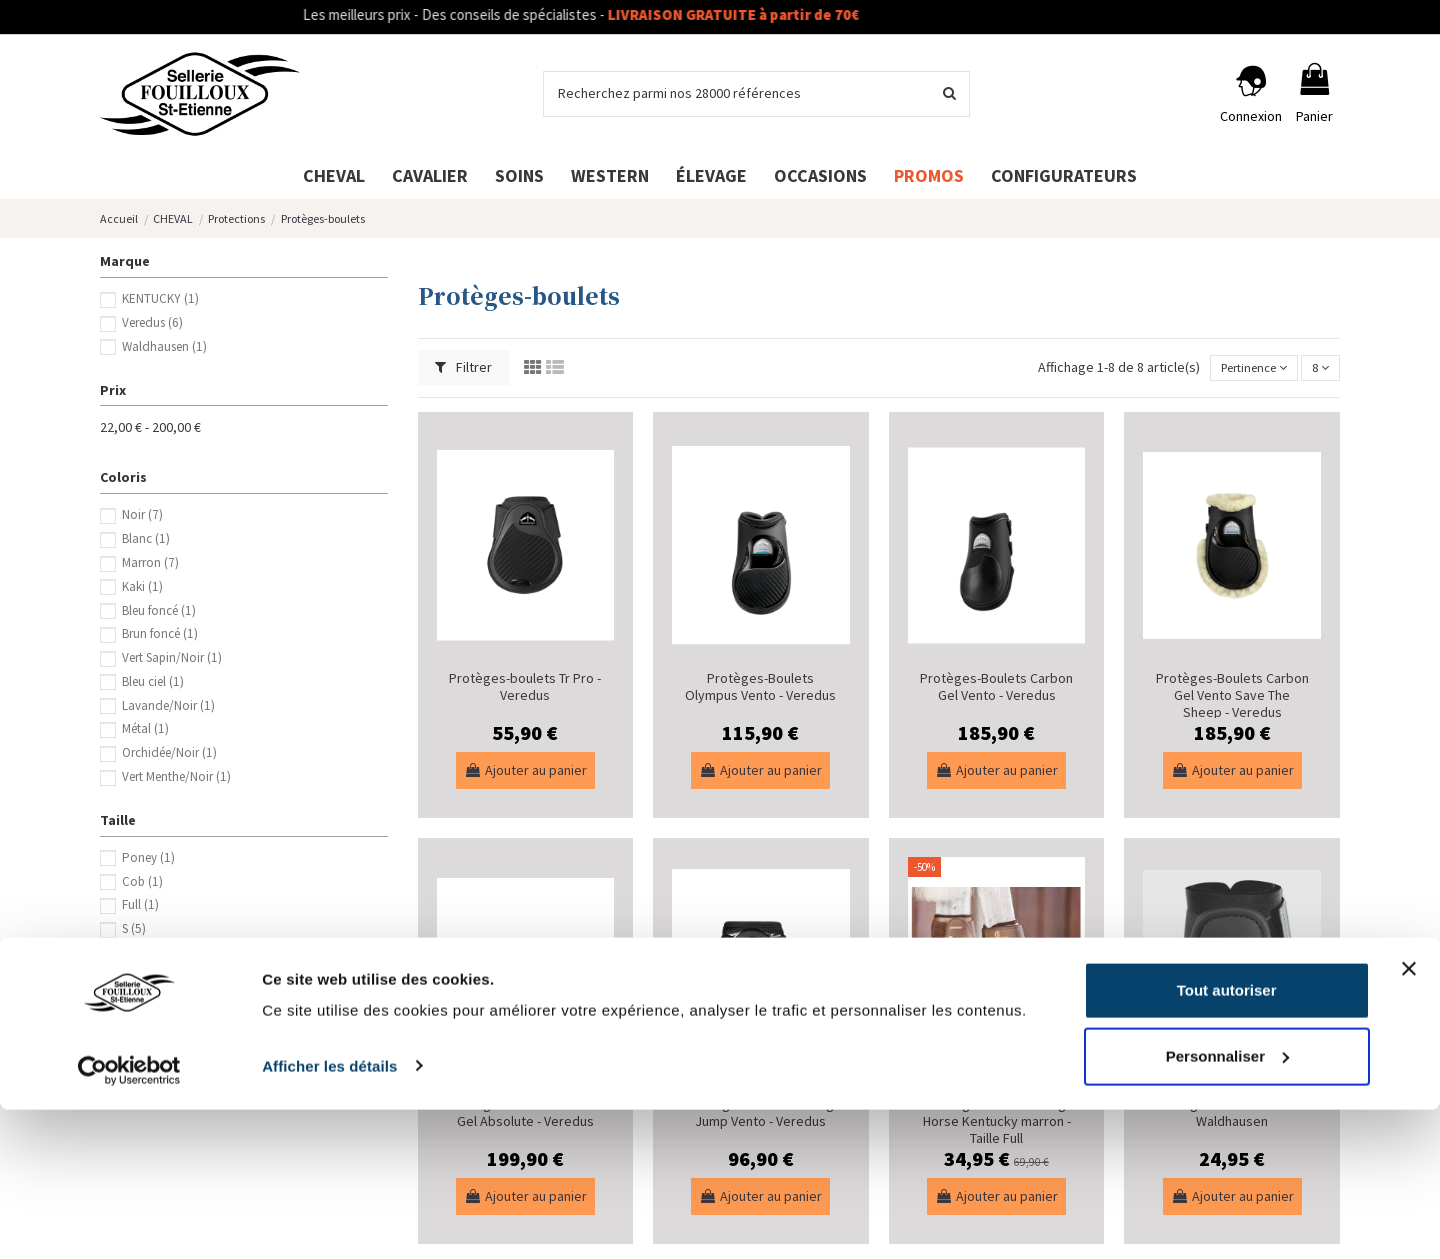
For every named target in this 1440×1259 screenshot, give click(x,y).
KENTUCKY (160, 298)
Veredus (152, 322)
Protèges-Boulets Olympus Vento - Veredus (760, 686)
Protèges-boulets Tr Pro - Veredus (525, 686)
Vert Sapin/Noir (172, 657)
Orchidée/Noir (169, 752)
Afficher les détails (329, 1215)
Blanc (146, 538)
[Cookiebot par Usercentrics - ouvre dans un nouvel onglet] (129, 1220)
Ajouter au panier (525, 770)
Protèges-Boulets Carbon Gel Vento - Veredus (996, 686)
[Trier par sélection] (1242, 368)
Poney (148, 857)
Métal (145, 728)
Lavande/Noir (168, 705)
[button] (1064, 175)
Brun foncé (160, 633)
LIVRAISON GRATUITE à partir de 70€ (773, 14)
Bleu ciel (153, 681)
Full (140, 904)
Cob (142, 881)
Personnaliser (1227, 1205)
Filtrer (463, 367)
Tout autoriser (1227, 1140)
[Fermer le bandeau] (1409, 1119)
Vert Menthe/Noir (176, 776)
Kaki (142, 586)
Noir (142, 514)
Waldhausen (164, 346)
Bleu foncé (159, 610)
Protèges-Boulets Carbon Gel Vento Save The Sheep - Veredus (1232, 695)
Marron (150, 562)
